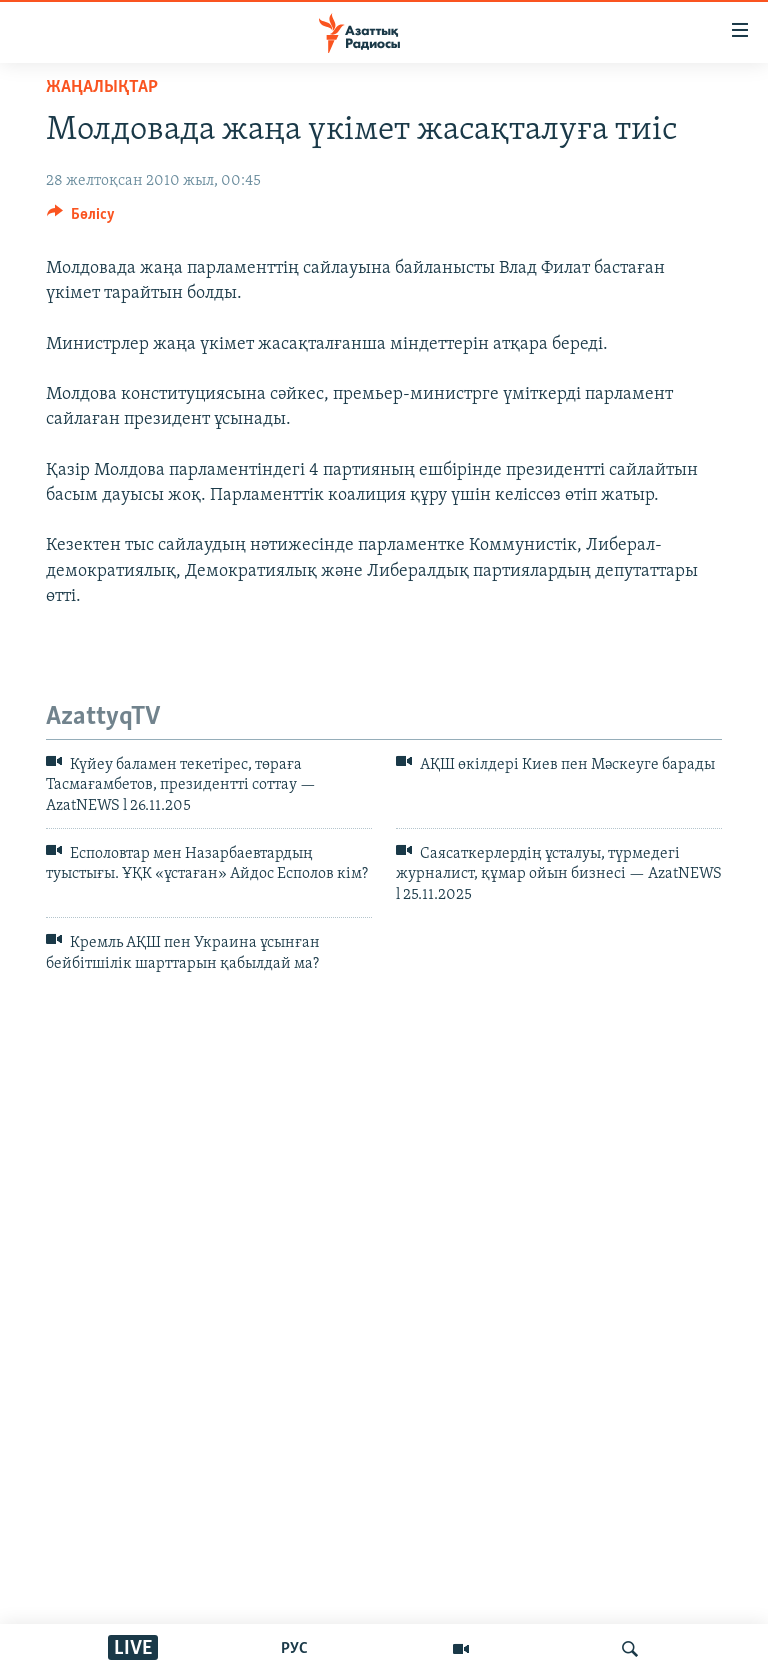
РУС (294, 1649)
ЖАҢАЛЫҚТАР (102, 87)
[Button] (81, 219)
